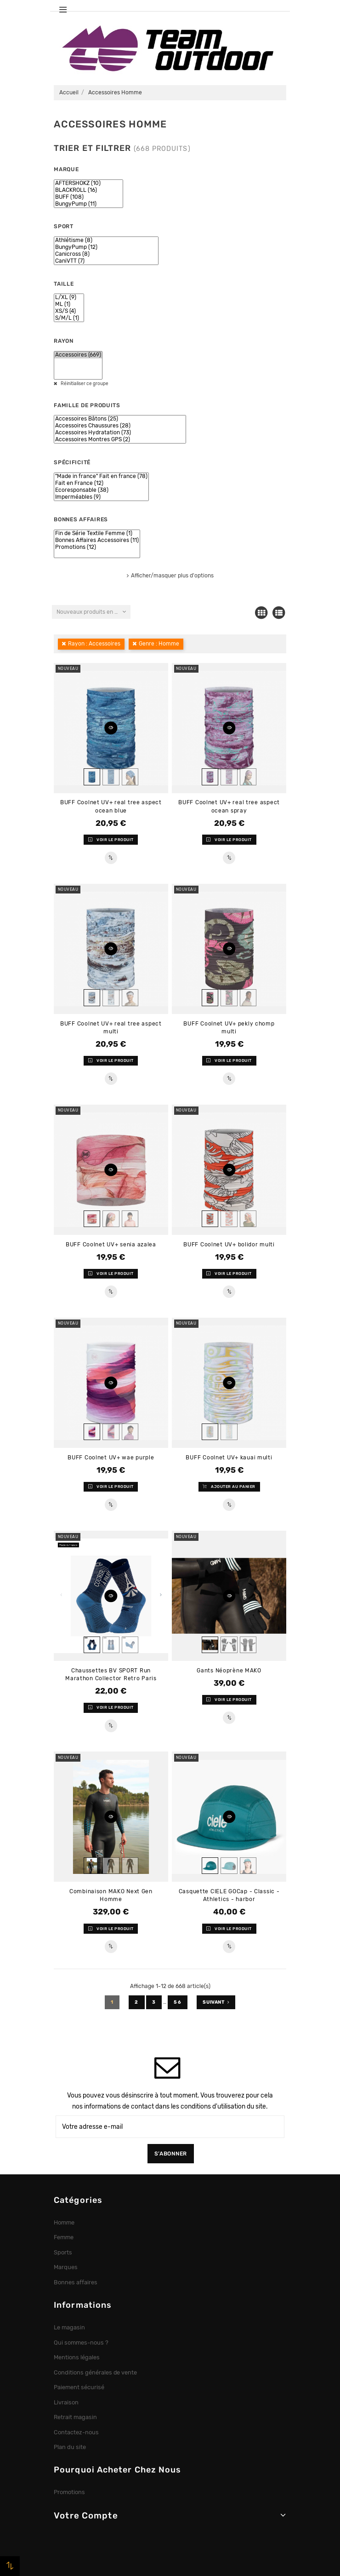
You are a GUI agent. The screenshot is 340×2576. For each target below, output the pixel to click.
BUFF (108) (88, 197)
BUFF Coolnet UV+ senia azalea (111, 1244)
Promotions (69, 2492)
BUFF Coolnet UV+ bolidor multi (229, 1244)
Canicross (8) (106, 254)
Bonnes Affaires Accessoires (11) (97, 540)
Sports (63, 2252)
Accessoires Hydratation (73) (120, 432)
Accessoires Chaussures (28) (120, 425)
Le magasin (69, 2327)
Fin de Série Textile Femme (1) (97, 533)
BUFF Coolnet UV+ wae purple (111, 1457)
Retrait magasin (75, 2417)
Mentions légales (77, 2357)
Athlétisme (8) (106, 240)
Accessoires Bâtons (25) (120, 418)
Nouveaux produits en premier (93, 612)
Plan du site (70, 2446)
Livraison (66, 2402)
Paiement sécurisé (79, 2387)
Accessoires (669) (78, 355)
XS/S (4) (69, 311)
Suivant (216, 2002)
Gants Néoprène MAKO (229, 1670)
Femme (64, 2237)
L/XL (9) (69, 297)
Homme (64, 2222)
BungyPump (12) (106, 247)
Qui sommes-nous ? (81, 2342)
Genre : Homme (159, 643)
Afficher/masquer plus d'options (172, 575)
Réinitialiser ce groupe (84, 383)
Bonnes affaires (75, 2282)
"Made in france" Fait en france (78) (101, 476)
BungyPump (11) (88, 204)
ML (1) (69, 304)
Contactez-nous (76, 2432)
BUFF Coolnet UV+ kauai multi (229, 1457)
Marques (66, 2267)
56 (177, 2002)
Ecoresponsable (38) (101, 490)
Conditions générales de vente (95, 2372)
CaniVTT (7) (106, 261)
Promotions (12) (97, 547)
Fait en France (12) (101, 483)
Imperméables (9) (101, 497)
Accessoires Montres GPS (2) (120, 439)
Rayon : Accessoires (94, 643)
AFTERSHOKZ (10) (88, 183)
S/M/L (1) (69, 318)
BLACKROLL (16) (88, 190)
